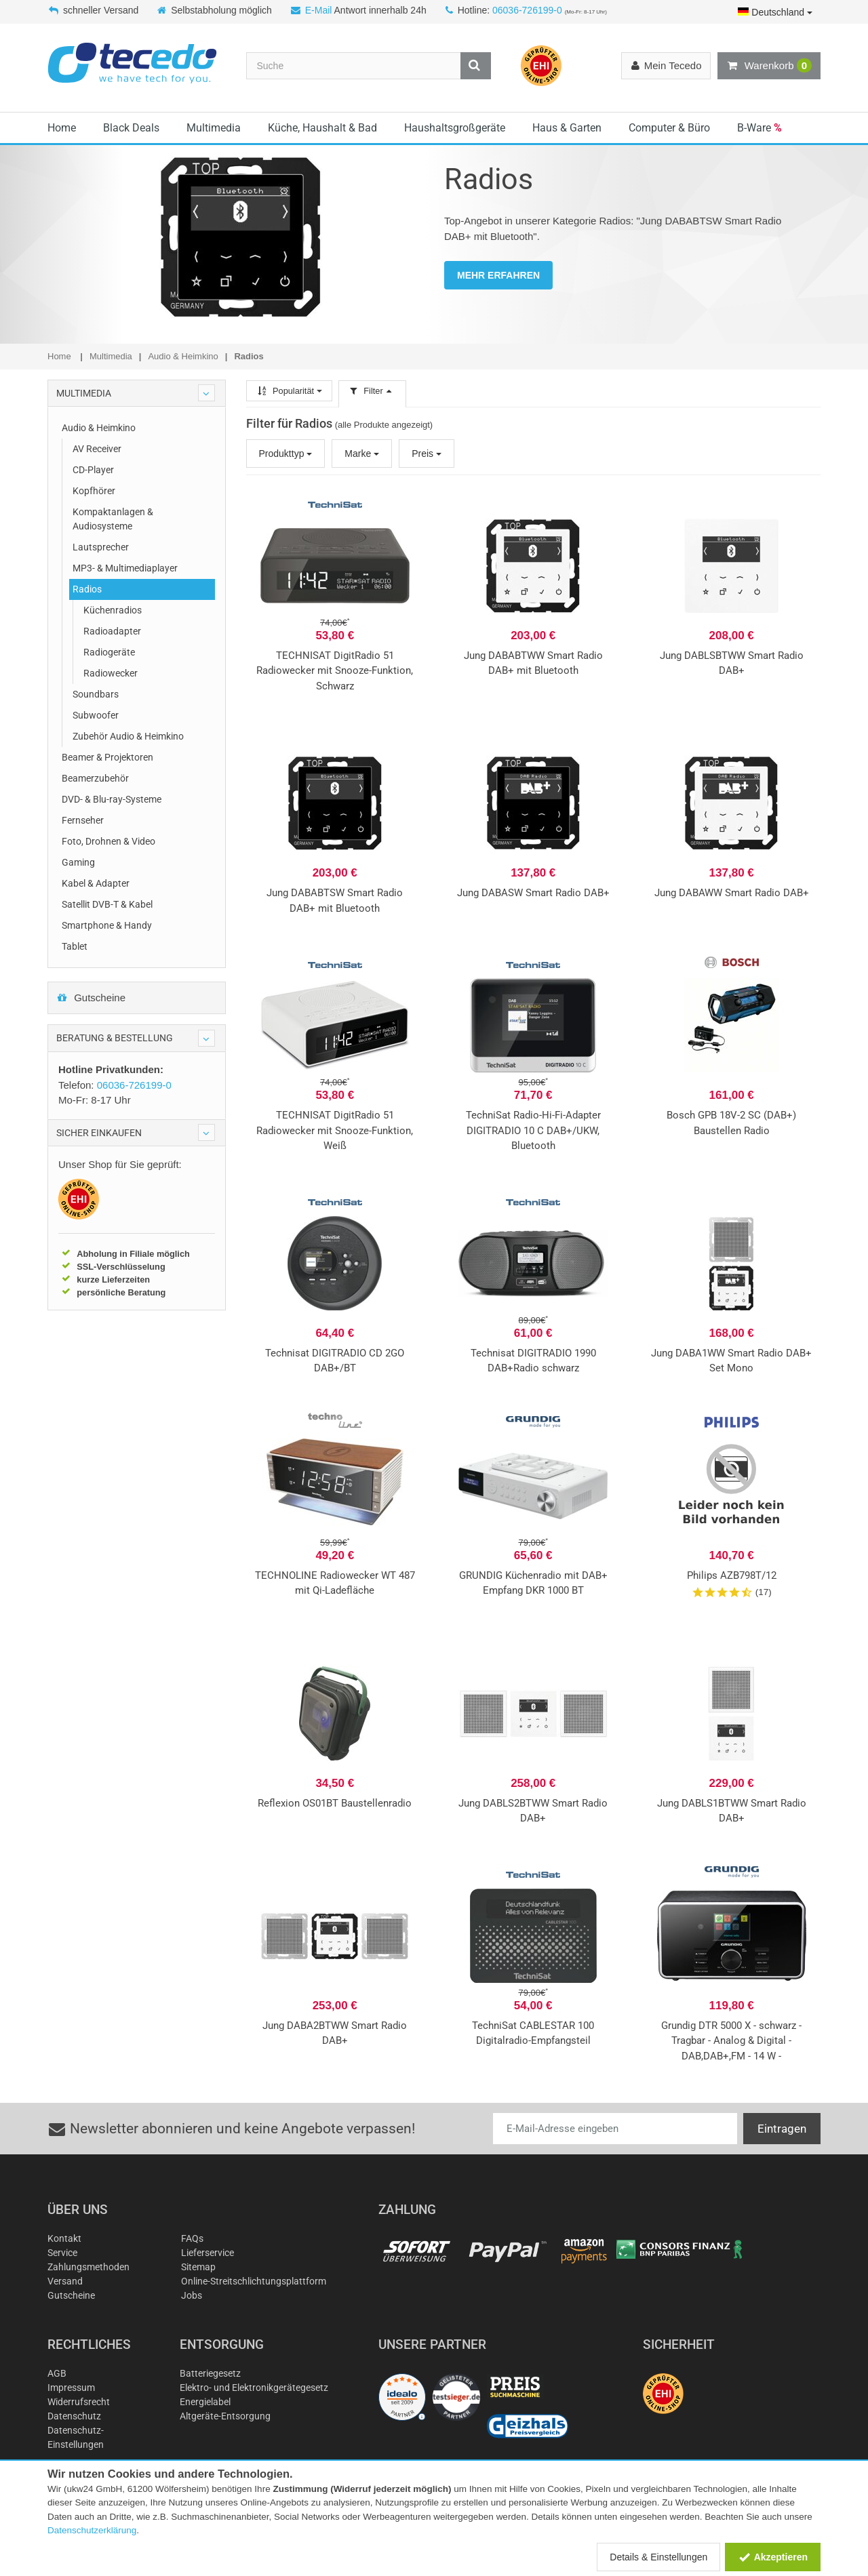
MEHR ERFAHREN (498, 275)
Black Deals (131, 127)
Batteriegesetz (210, 2373)
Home (61, 127)
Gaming (78, 862)
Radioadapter (112, 631)
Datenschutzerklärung (91, 2530)
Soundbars (96, 694)
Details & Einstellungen (658, 2557)
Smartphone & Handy (107, 925)
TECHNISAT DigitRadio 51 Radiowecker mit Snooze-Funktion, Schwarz (334, 670)
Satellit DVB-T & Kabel (107, 904)
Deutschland (775, 12)
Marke (361, 453)
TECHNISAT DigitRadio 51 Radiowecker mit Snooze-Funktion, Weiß (334, 1130)
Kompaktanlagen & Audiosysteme (113, 518)
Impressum (71, 2387)
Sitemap (198, 2266)
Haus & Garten (566, 127)
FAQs (192, 2238)
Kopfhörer (94, 490)
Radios (87, 589)
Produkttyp (286, 453)
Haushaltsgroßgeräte (454, 127)
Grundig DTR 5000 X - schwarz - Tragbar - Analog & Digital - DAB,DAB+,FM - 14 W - (731, 2040)
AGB (56, 2373)
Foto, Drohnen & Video (108, 841)
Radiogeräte (109, 652)
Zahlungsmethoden (88, 2266)
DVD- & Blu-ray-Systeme (111, 799)
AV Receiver (97, 448)
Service (62, 2252)
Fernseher (83, 820)
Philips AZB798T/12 (731, 1575)
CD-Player (93, 469)
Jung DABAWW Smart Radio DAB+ (731, 893)
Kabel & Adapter (96, 883)
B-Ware (759, 127)
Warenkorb (769, 66)
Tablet (74, 946)
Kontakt (64, 2238)
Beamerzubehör (95, 778)
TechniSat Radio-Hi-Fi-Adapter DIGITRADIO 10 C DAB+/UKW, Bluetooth (533, 1130)
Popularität (289, 391)
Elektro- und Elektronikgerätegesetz (254, 2387)
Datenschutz (74, 2416)
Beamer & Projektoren (107, 757)
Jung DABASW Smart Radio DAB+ (533, 893)
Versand (65, 2281)
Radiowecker (110, 673)
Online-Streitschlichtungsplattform (253, 2281)
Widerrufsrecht (78, 2401)
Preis (426, 453)
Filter (372, 391)
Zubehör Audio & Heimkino (128, 736)
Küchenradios (112, 610)
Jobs (191, 2295)
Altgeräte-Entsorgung (225, 2416)
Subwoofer (96, 715)
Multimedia (213, 127)
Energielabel (205, 2401)
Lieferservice (207, 2252)
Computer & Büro (669, 127)
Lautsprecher (101, 547)
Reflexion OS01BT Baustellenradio (335, 1803)
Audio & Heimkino (99, 427)
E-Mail (318, 10)
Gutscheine (90, 997)
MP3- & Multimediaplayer (125, 568)
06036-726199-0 (527, 10)
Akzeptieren (773, 2557)
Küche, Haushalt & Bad (322, 127)
